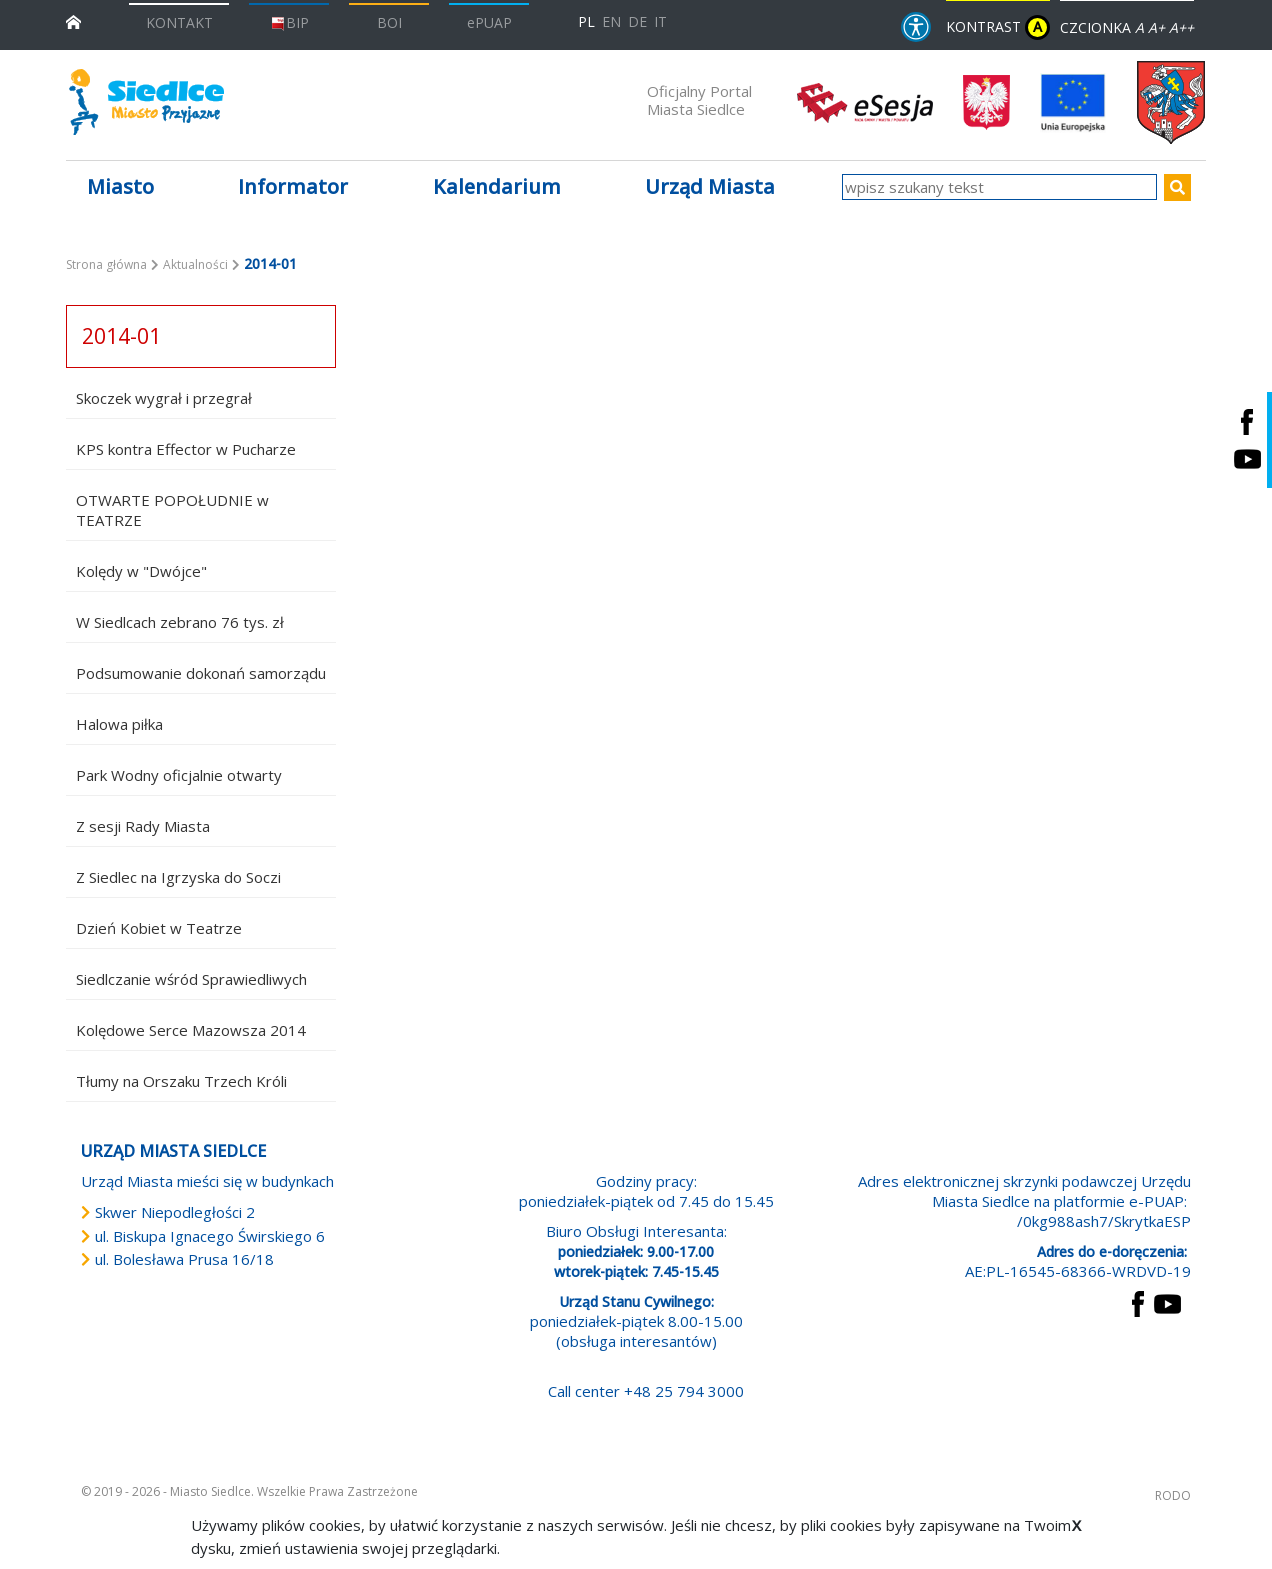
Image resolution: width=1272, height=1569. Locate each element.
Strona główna (106, 264)
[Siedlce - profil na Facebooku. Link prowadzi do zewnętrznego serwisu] (1247, 421)
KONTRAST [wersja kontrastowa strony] (998, 27)
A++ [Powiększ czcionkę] (1181, 27)
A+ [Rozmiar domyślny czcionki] (1156, 27)
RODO (1173, 1495)
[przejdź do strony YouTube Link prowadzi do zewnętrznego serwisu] (1167, 1302)
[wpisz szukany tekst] (999, 187)
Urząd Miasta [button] (710, 186)
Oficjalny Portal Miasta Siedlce (699, 100)
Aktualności (195, 264)
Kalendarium (497, 186)
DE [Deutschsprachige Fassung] (637, 21)
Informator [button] (293, 186)
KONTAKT (179, 22)
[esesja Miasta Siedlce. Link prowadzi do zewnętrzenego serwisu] (865, 101)
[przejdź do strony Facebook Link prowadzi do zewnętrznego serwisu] (1138, 1302)
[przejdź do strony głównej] (73, 20)
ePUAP (489, 22)
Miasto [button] (120, 186)
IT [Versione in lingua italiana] (660, 21)
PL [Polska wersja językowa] (586, 21)
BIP (289, 22)
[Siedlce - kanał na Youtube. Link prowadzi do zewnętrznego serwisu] (1247, 458)
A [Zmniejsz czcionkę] (1139, 27)
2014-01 (121, 336)
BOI (389, 22)
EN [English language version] (611, 21)
